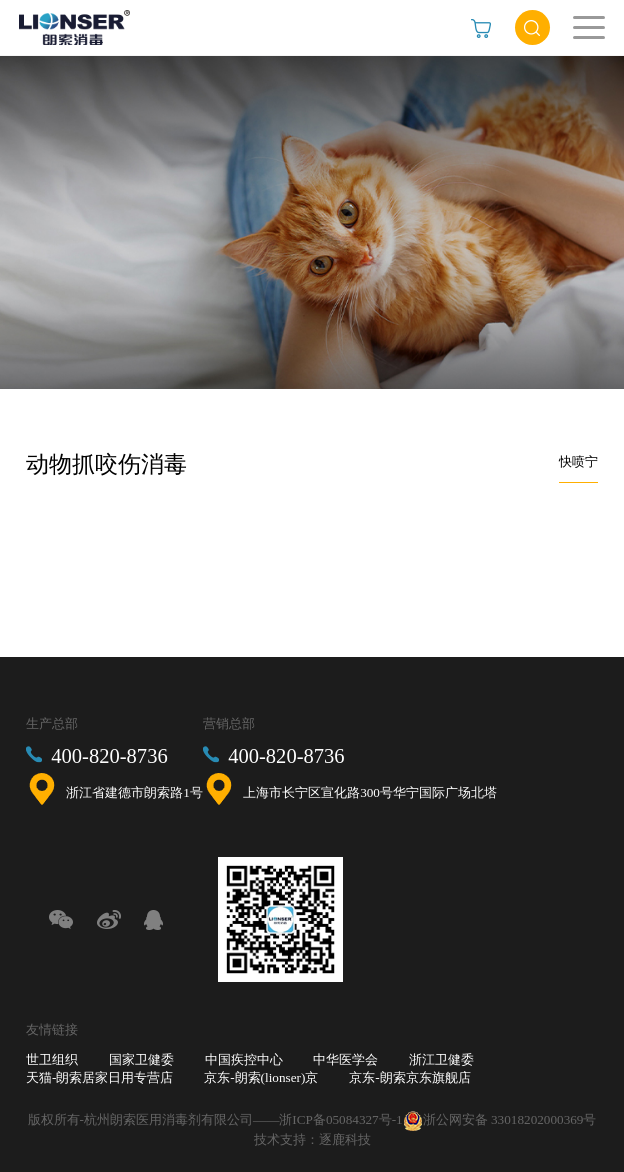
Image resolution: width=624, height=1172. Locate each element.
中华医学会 (345, 1059)
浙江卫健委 (441, 1059)
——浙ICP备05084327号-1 (328, 1119)
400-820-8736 (109, 756)
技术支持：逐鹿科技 (312, 1139)
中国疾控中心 (244, 1059)
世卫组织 (52, 1059)
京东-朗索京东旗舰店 (409, 1077)
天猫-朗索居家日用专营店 (99, 1077)
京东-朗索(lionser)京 (261, 1077)
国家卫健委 (141, 1059)
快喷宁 (578, 461)
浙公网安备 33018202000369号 (510, 1119)
